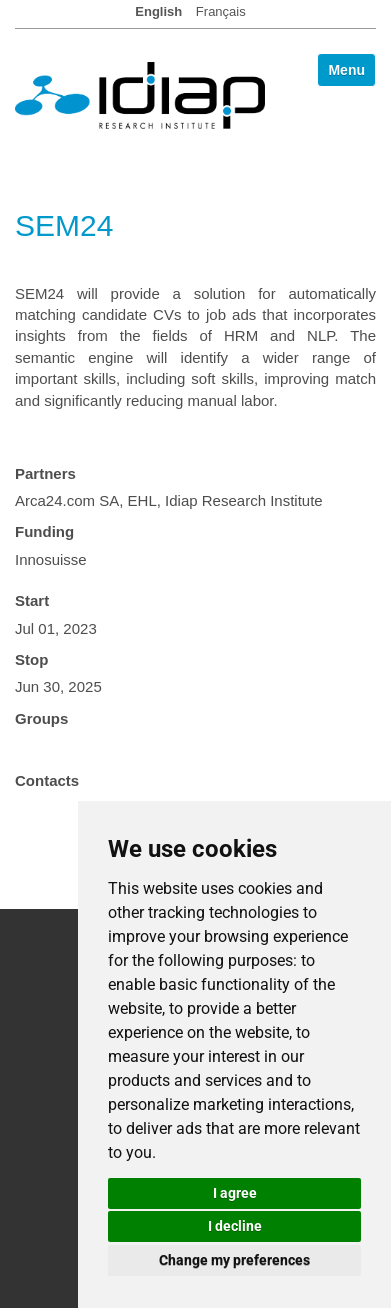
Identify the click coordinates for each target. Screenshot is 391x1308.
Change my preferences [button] (234, 1260)
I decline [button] (235, 1226)
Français (221, 11)
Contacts (47, 780)
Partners (45, 473)
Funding (44, 531)
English (158, 11)
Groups (41, 718)
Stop (31, 659)
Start (32, 600)
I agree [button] (235, 1193)
